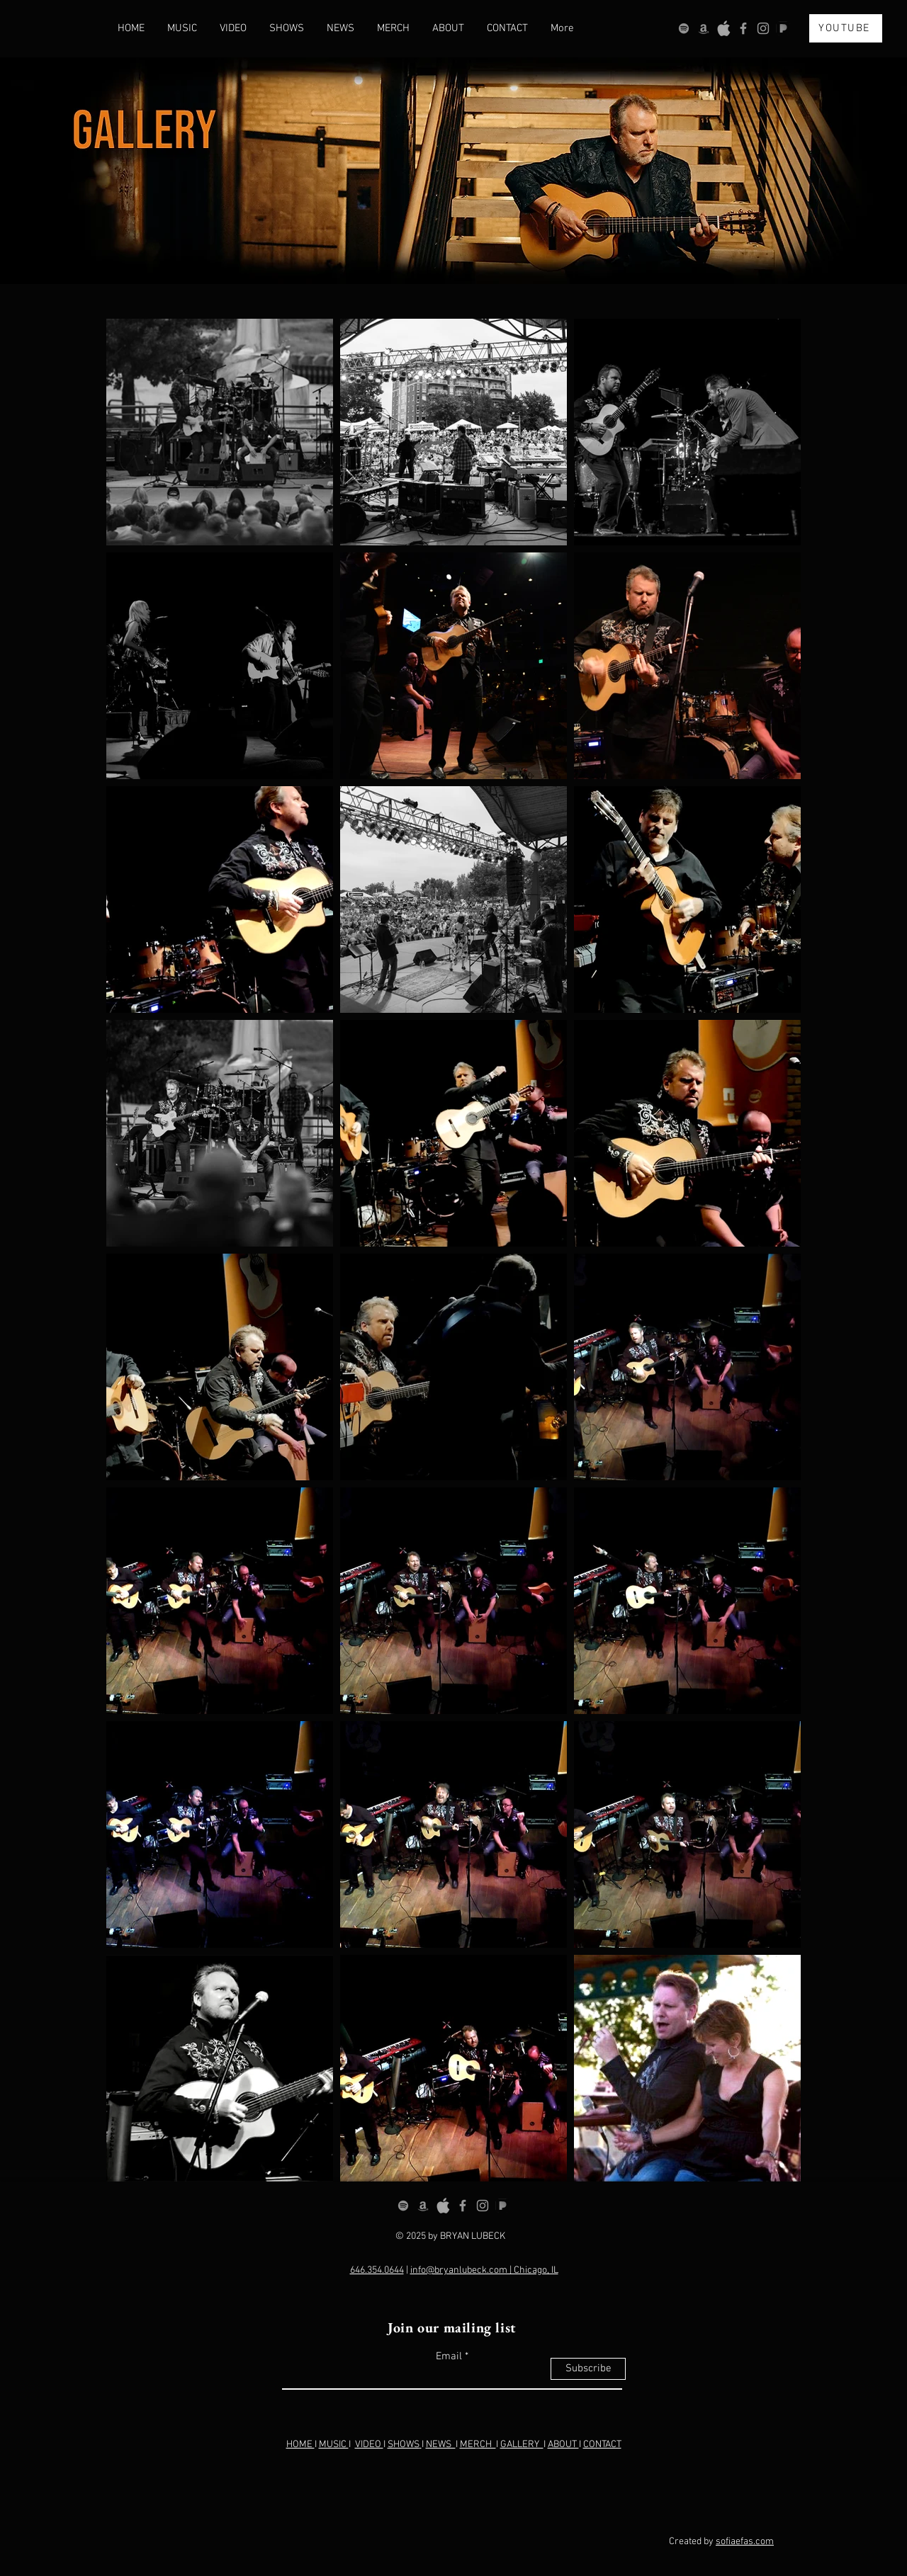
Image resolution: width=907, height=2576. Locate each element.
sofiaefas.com (745, 2542)
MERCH (478, 2445)
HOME (300, 2445)
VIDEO (369, 2445)
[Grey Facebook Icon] (743, 28)
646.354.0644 (377, 2270)
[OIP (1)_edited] (783, 28)
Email (449, 2356)
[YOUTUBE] (845, 28)
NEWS (441, 2445)
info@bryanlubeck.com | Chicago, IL (484, 2270)
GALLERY (521, 2445)
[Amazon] (703, 28)
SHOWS (403, 2445)
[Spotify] (684, 28)
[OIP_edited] (723, 28)
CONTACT (602, 2445)
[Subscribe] (588, 2369)
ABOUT (563, 2445)
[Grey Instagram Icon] (763, 28)
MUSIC (334, 2445)
